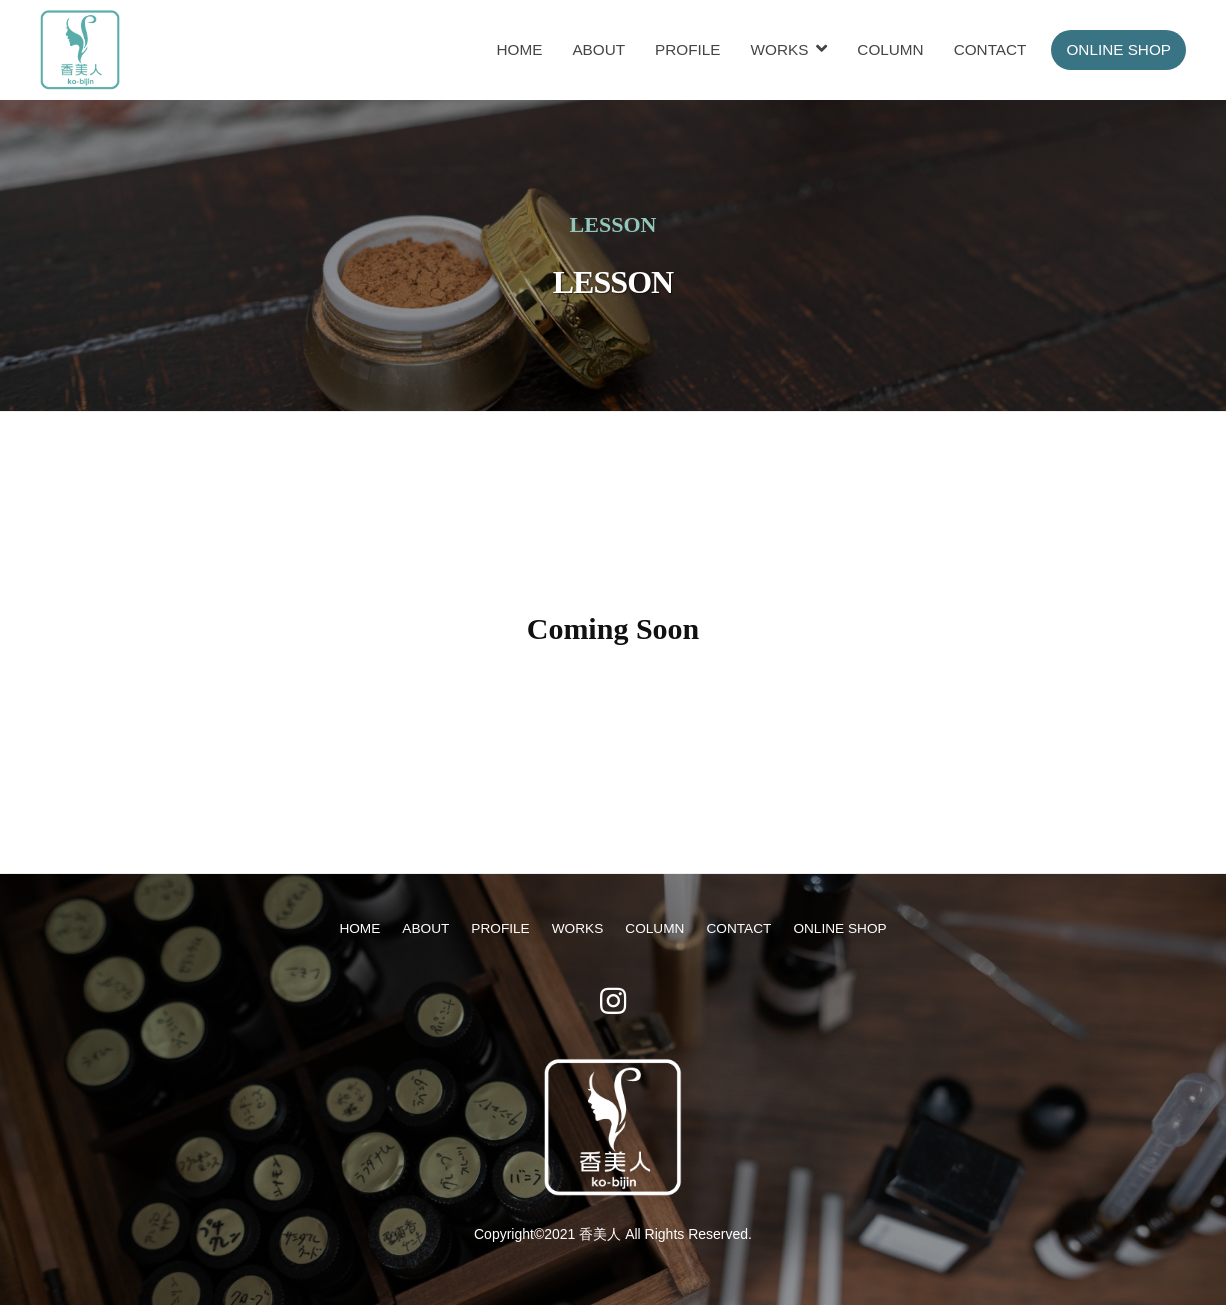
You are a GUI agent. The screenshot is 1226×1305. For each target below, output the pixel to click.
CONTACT (990, 49)
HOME (519, 49)
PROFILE (687, 49)
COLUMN (890, 49)
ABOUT (598, 49)
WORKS (780, 49)
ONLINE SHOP (1118, 49)
